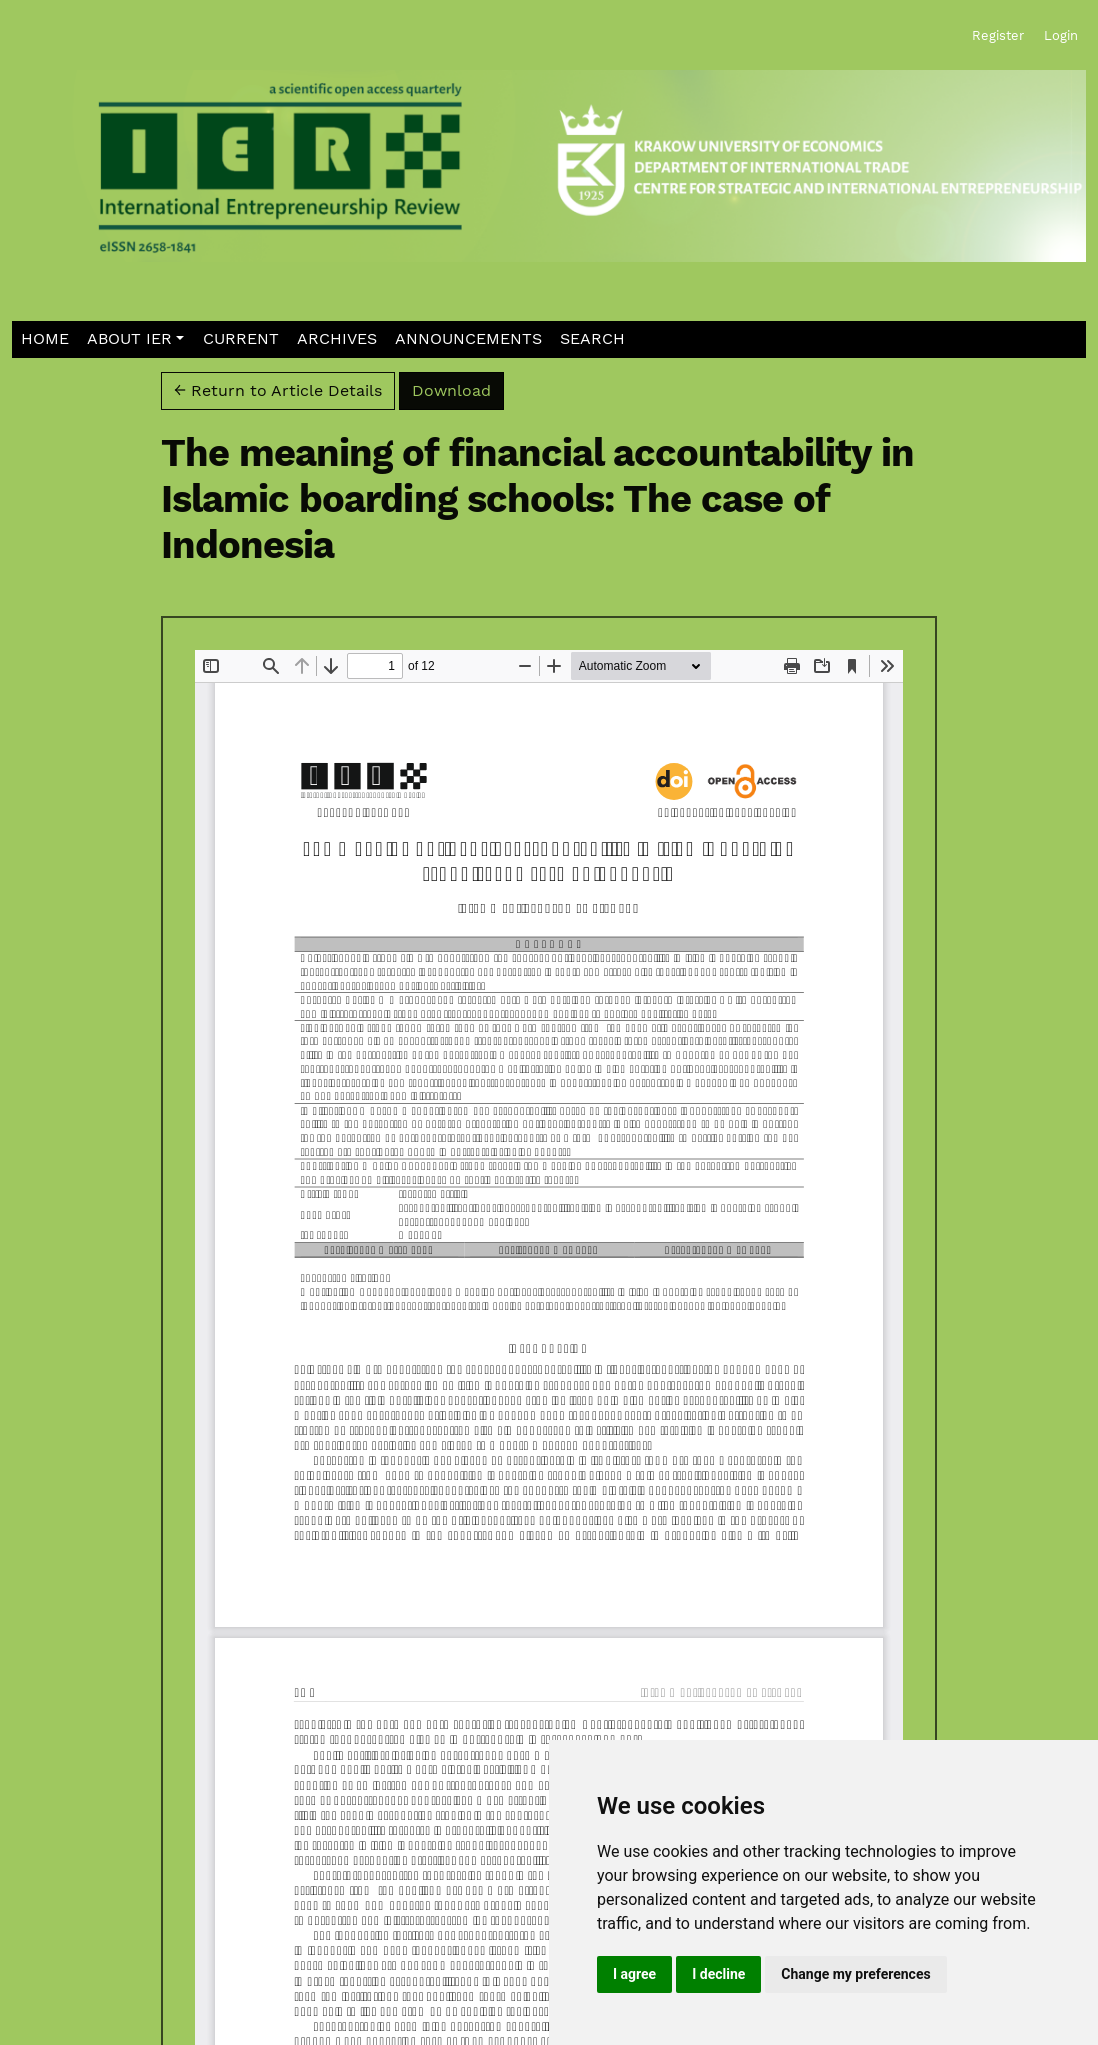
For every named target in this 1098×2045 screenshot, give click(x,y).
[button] (136, 339)
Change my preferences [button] (855, 1974)
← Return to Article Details (278, 390)
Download (458, 389)
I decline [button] (718, 1974)
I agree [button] (634, 1974)
